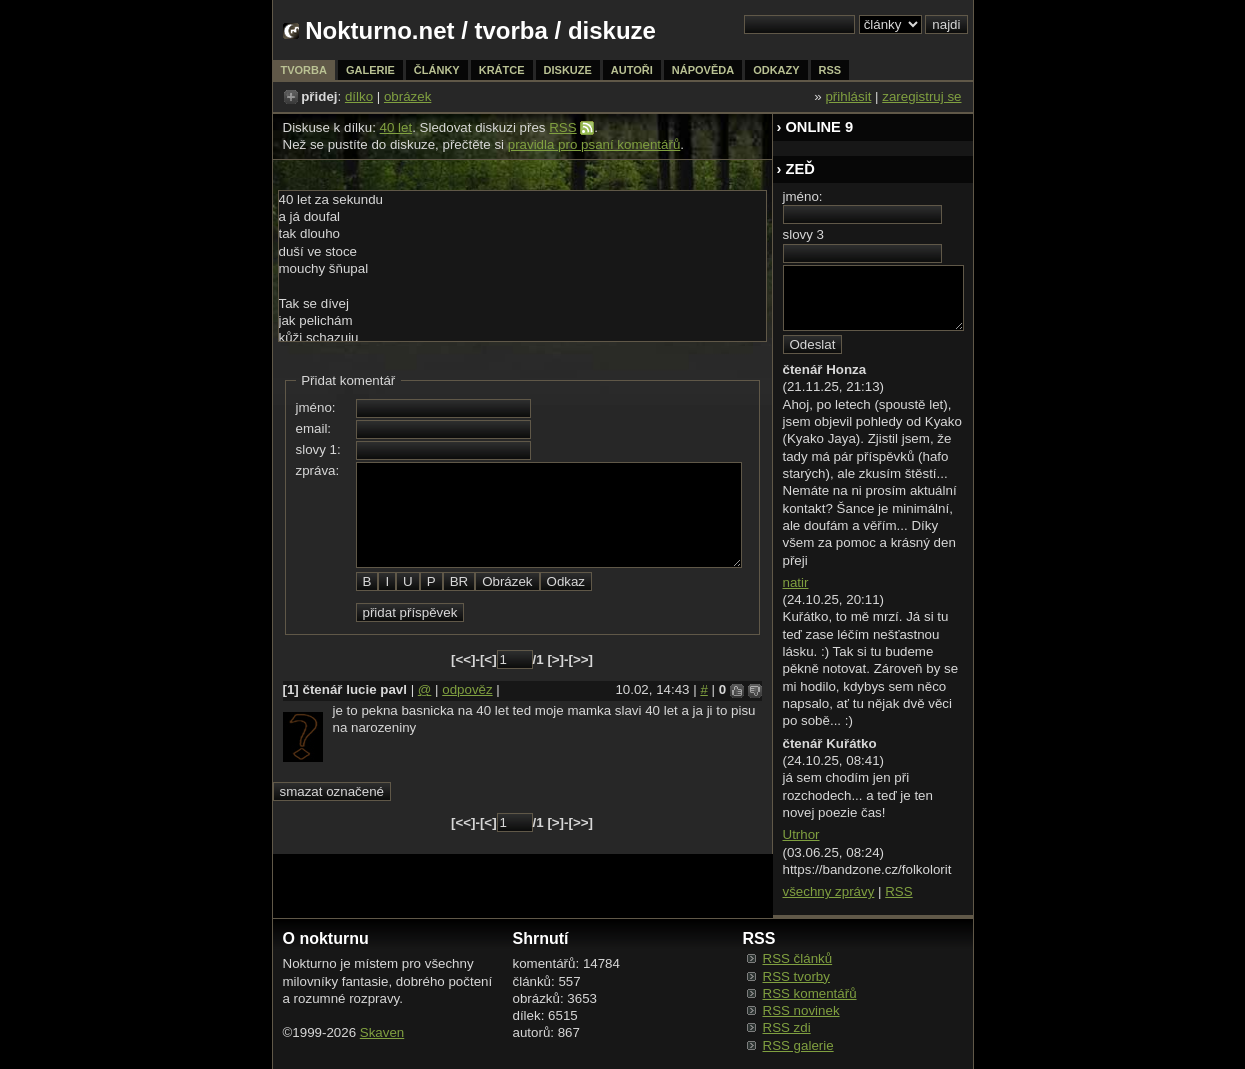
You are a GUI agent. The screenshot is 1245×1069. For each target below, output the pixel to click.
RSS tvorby (796, 976)
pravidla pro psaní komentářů (594, 144)
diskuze (568, 70)
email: (314, 428)
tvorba (511, 30)
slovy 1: (318, 449)
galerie (370, 70)
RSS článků (798, 958)
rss (830, 70)
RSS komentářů (810, 993)
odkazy (776, 70)
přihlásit (848, 96)
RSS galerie (798, 1045)
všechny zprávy (829, 891)
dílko (359, 96)
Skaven (382, 1032)
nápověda (703, 70)
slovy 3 (803, 234)
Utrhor (801, 834)
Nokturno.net (379, 30)
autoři (632, 70)
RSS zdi (787, 1027)
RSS (562, 127)
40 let (396, 127)
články (437, 70)
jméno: (316, 407)
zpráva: (318, 470)
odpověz (467, 689)
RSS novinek (801, 1010)
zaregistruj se (921, 96)
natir (796, 582)
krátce (502, 70)
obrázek (407, 96)
